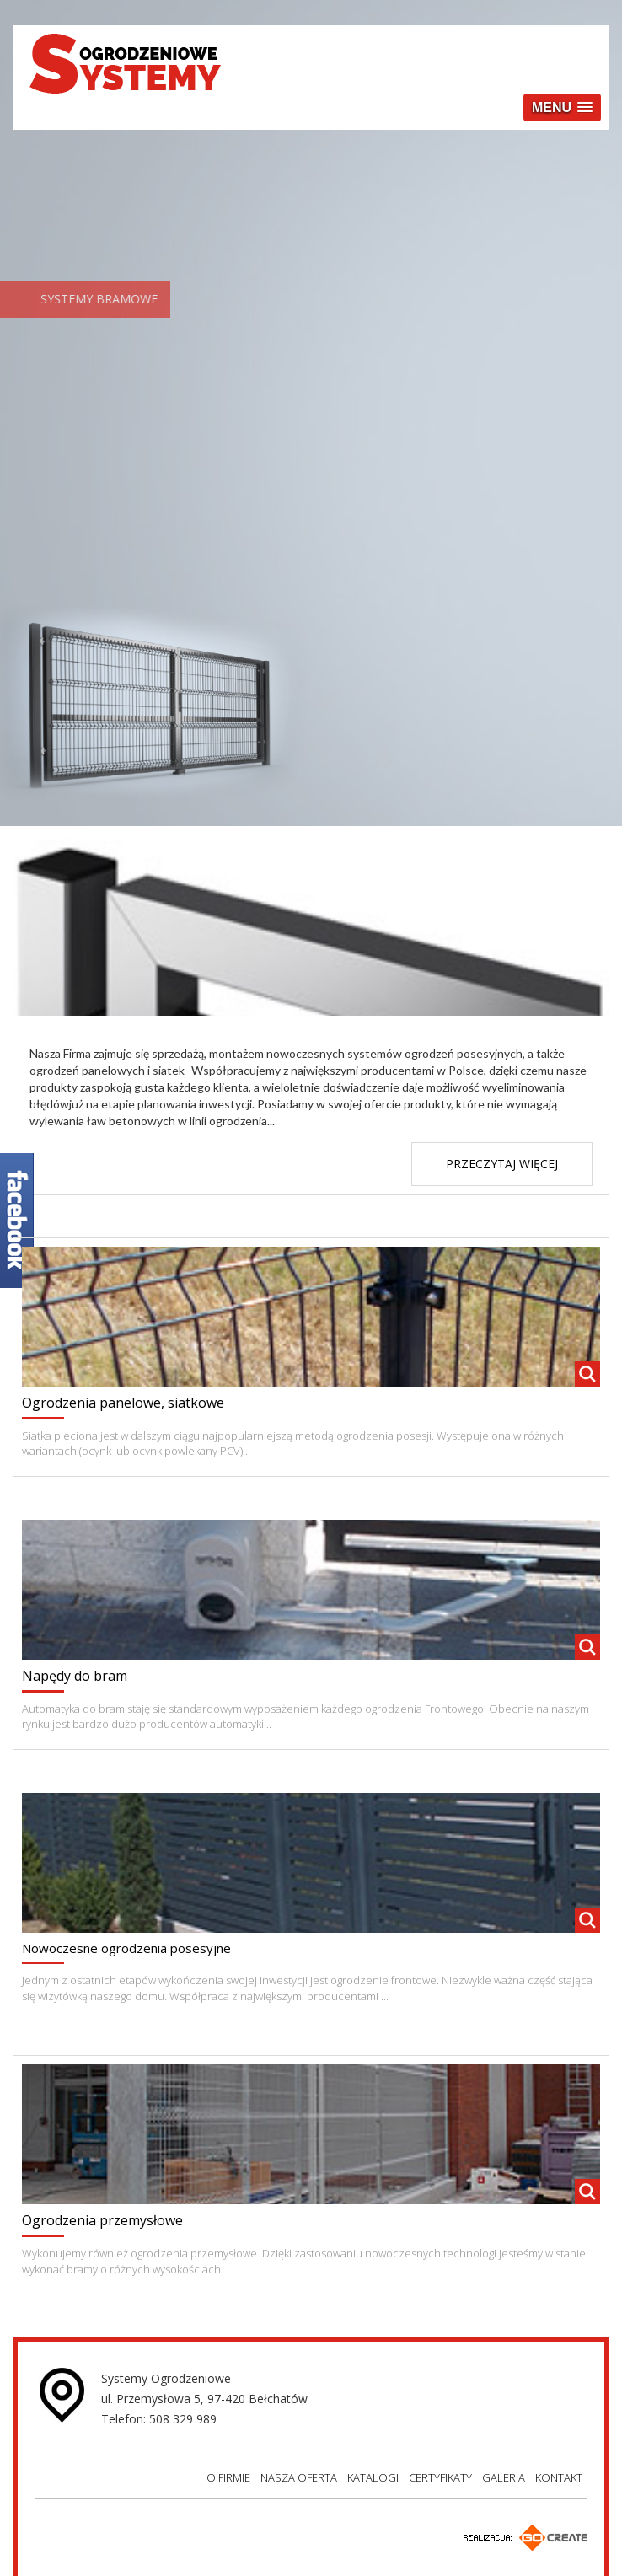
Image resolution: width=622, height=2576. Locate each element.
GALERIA (503, 2477)
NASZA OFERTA (298, 2477)
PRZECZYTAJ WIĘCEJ (502, 1164)
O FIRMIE (228, 2477)
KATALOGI (373, 2477)
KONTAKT (558, 2477)
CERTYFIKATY (440, 2477)
